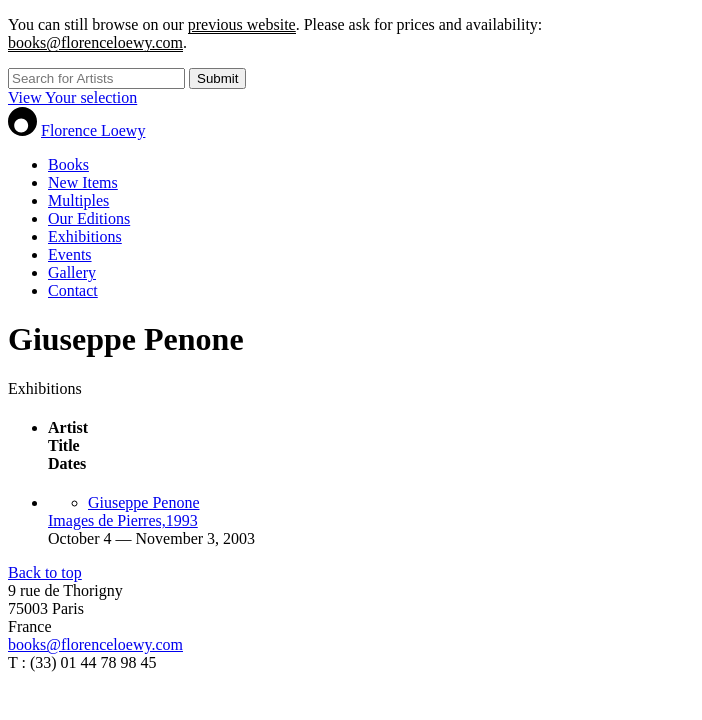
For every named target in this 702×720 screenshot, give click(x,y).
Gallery (72, 272)
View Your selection (72, 97)
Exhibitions (85, 236)
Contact (73, 290)
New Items (83, 182)
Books (68, 164)
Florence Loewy (93, 130)
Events (70, 254)
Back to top (45, 572)
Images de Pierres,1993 (123, 520)
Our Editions (89, 218)
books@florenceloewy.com (95, 42)
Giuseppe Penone (144, 502)
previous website (242, 24)
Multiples (78, 200)
